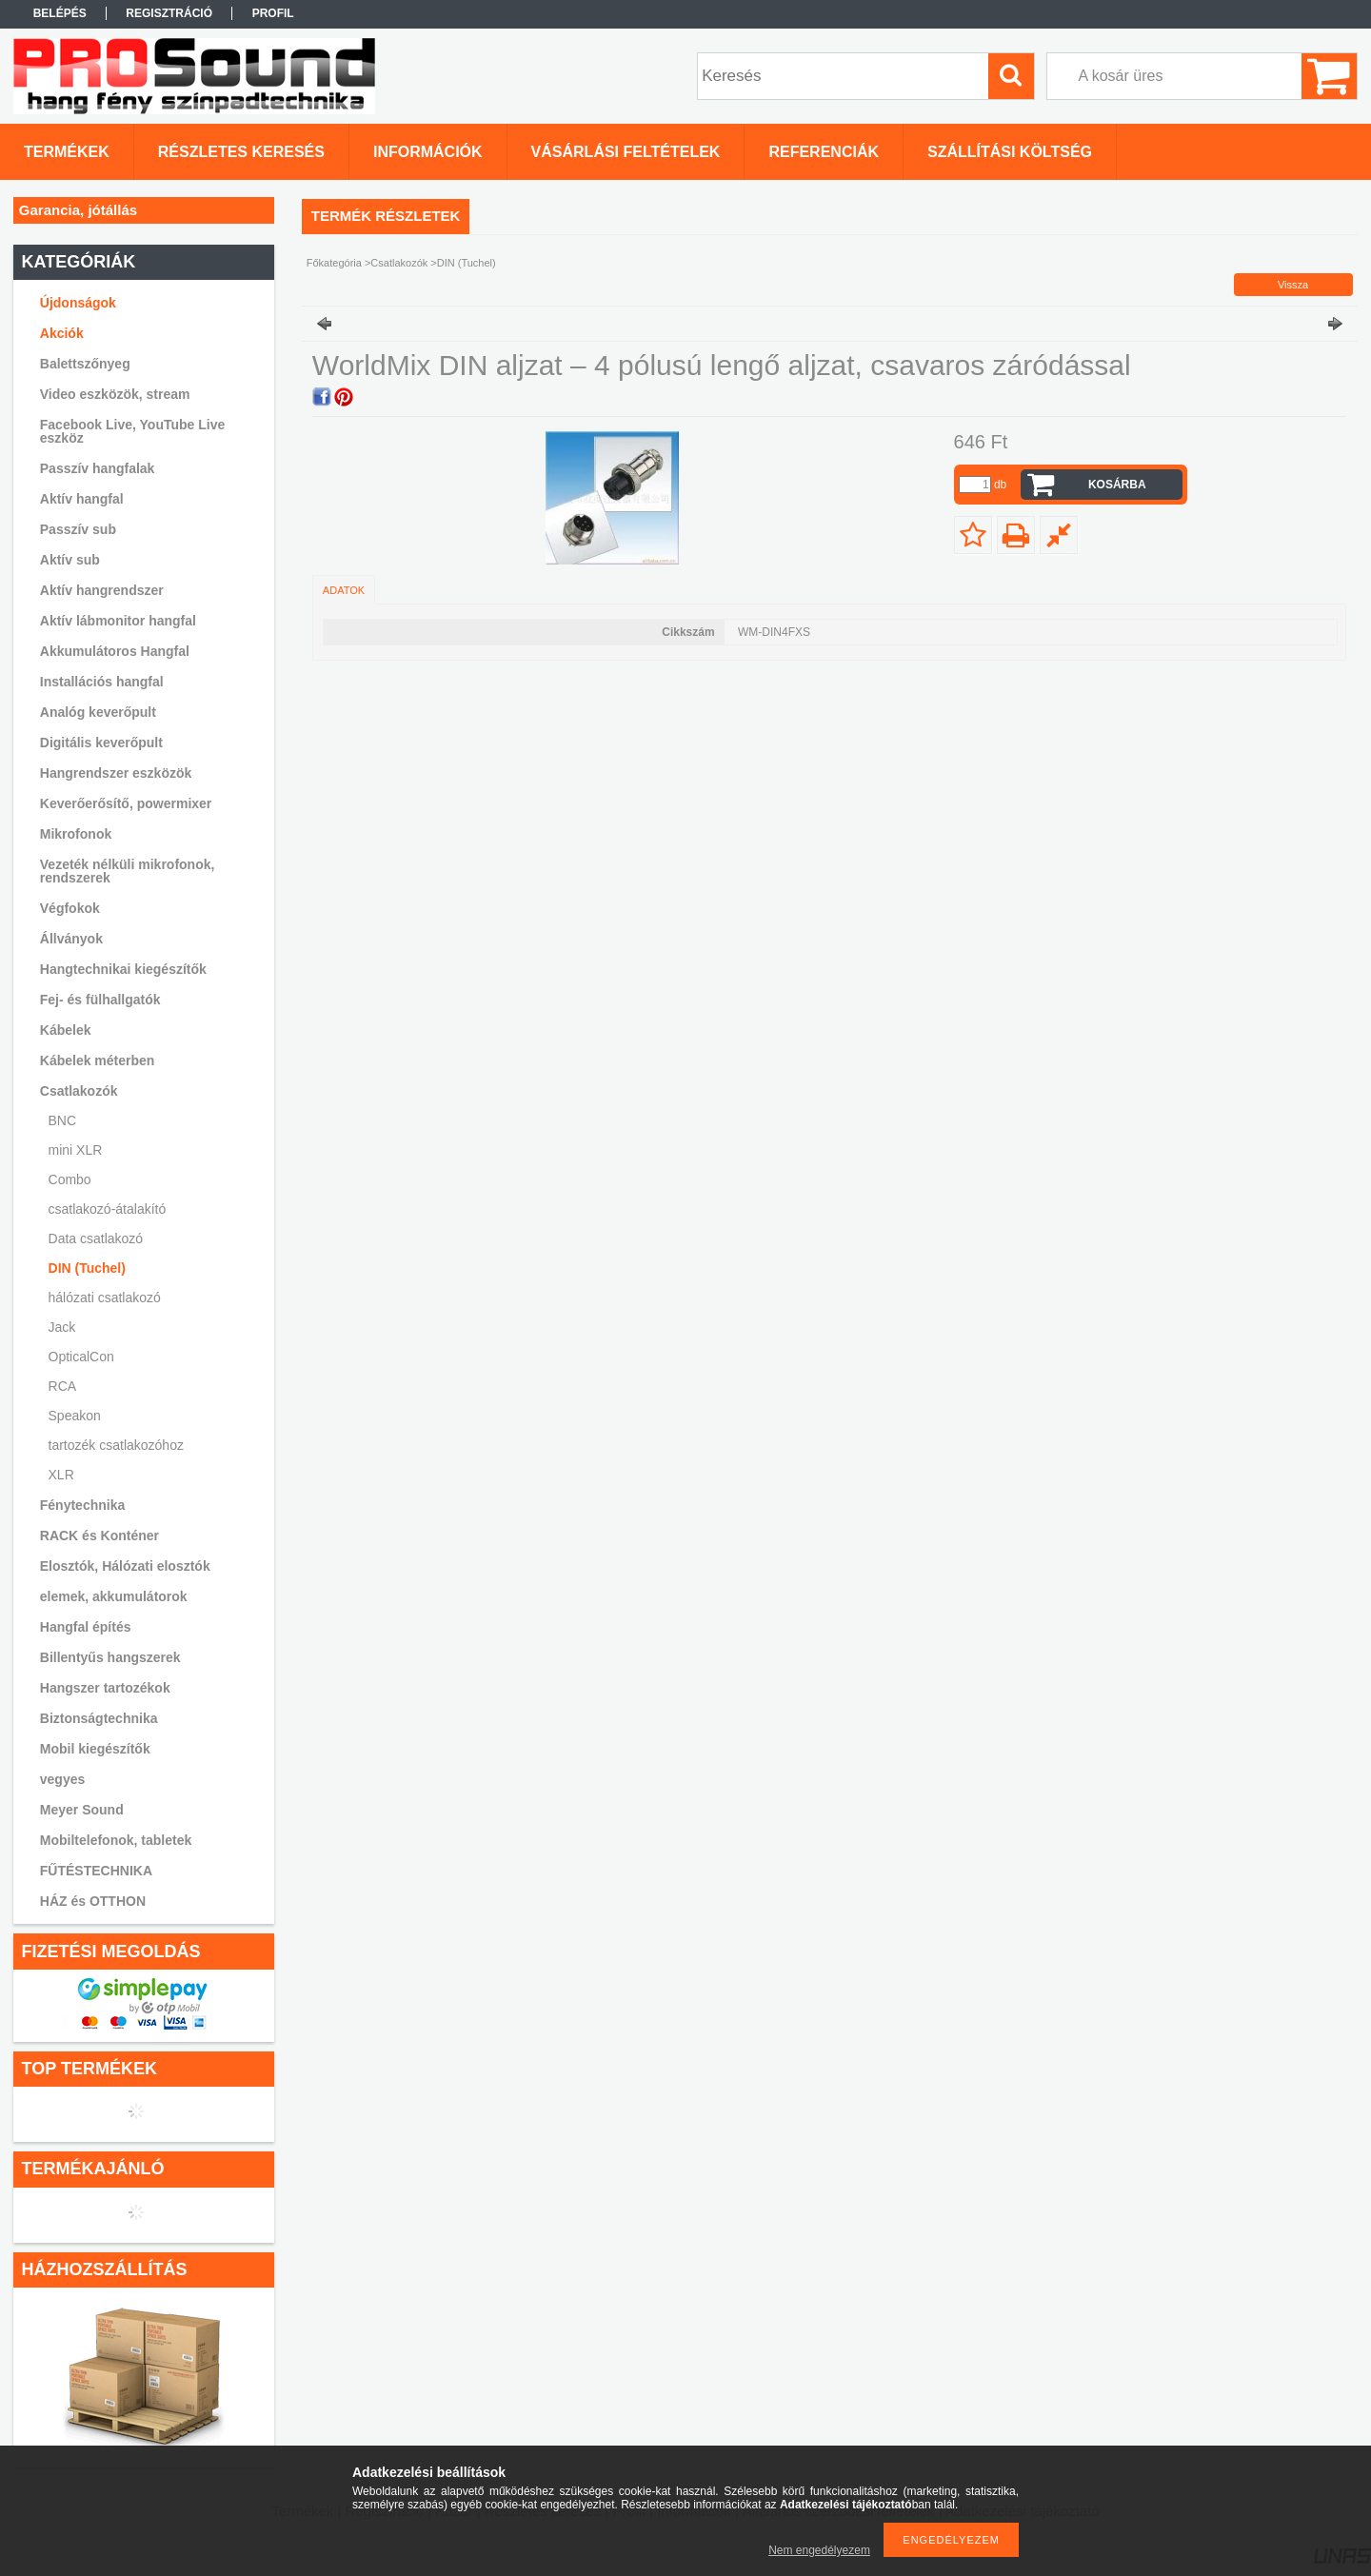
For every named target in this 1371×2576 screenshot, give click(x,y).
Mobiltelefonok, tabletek (115, 1840)
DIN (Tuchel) (87, 1268)
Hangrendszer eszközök (116, 773)
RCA (63, 1386)
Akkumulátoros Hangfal (114, 651)
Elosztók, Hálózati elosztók (125, 1566)
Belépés (60, 13)
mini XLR (76, 1150)
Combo (70, 1179)
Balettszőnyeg (85, 363)
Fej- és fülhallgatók (100, 999)
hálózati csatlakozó (105, 1297)
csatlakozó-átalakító (108, 1209)
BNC (63, 1120)
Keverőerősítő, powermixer (126, 803)
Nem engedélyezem (819, 2550)
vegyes (62, 1779)
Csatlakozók (398, 262)
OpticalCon (81, 1356)
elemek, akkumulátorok (114, 1596)
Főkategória (334, 262)
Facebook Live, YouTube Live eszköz (133, 431)
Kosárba (1117, 484)
